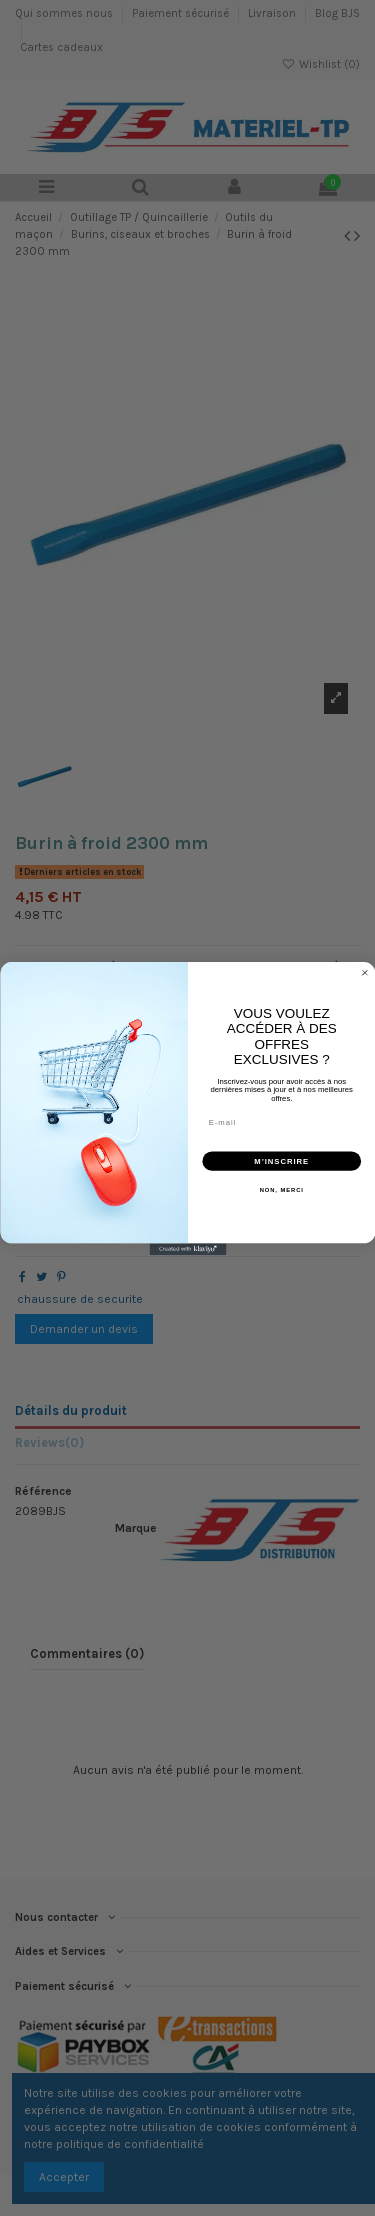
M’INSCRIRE (281, 1160)
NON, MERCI (281, 1189)
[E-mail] (281, 1121)
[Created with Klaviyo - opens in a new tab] (187, 1249)
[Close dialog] (365, 972)
